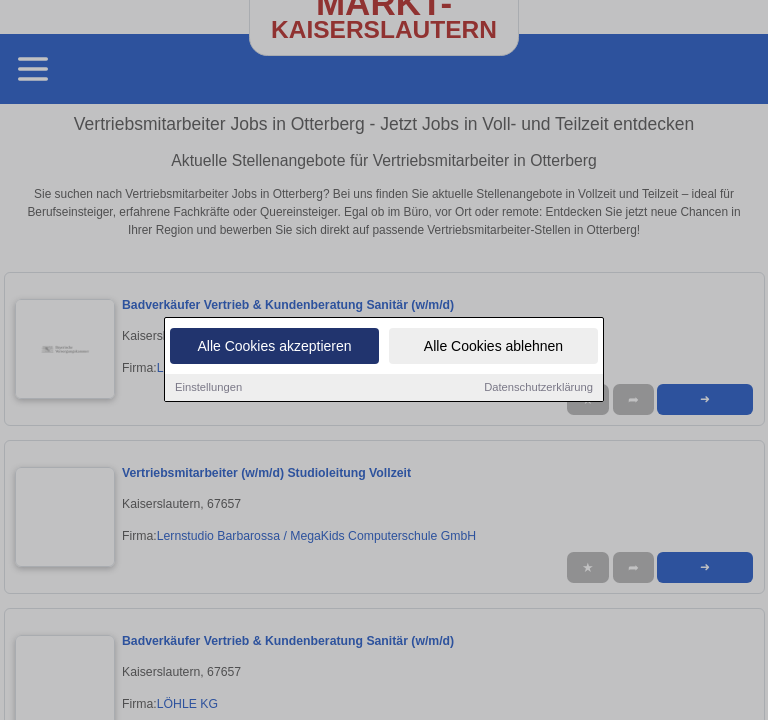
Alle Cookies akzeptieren (274, 355)
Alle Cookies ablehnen (493, 355)
